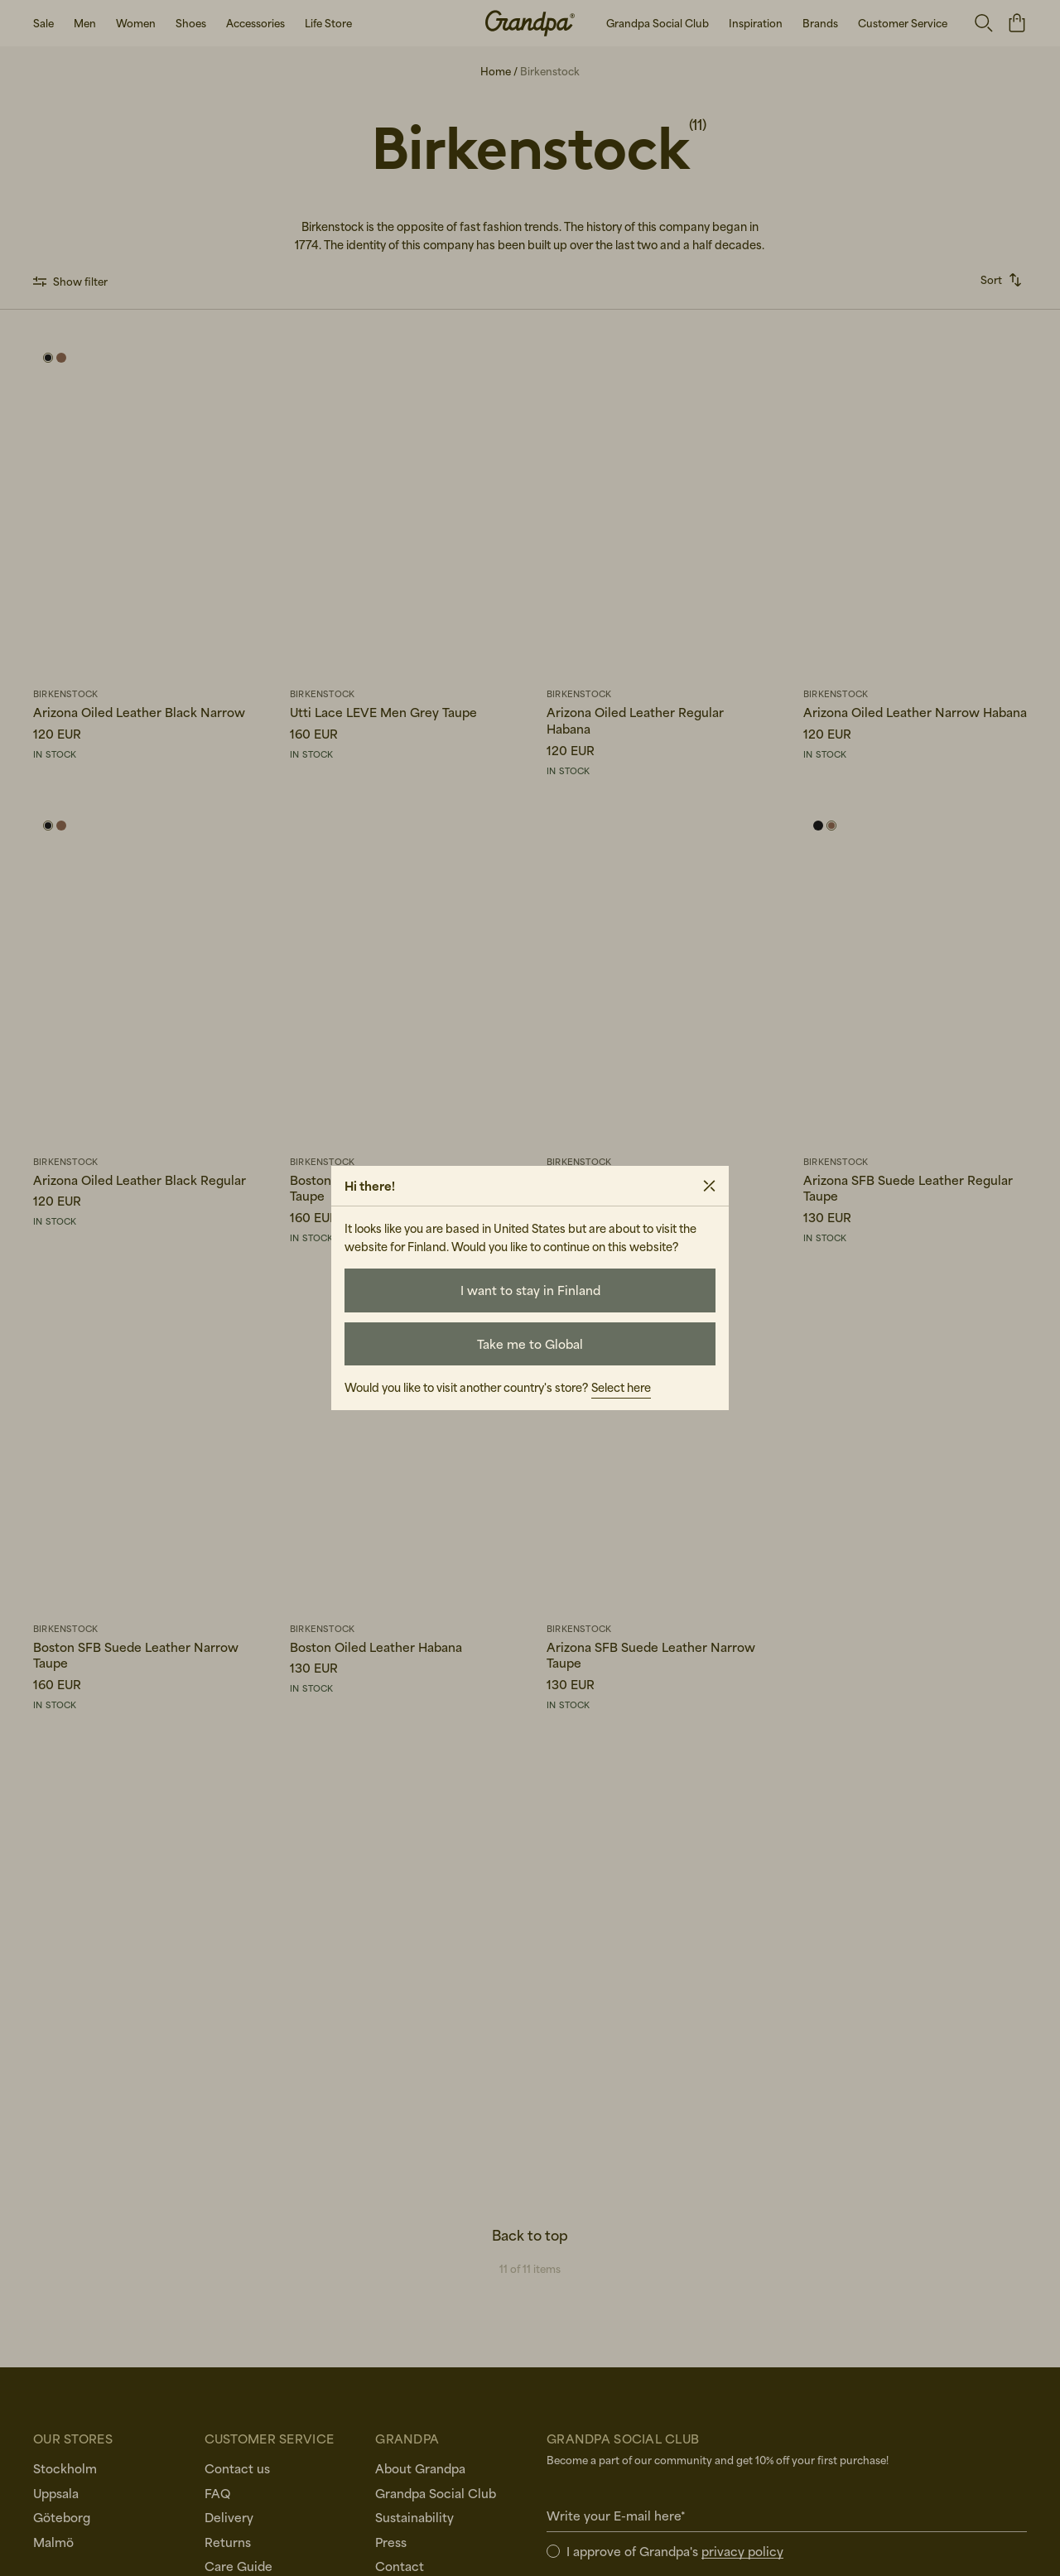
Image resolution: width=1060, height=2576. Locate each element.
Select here (621, 1387)
